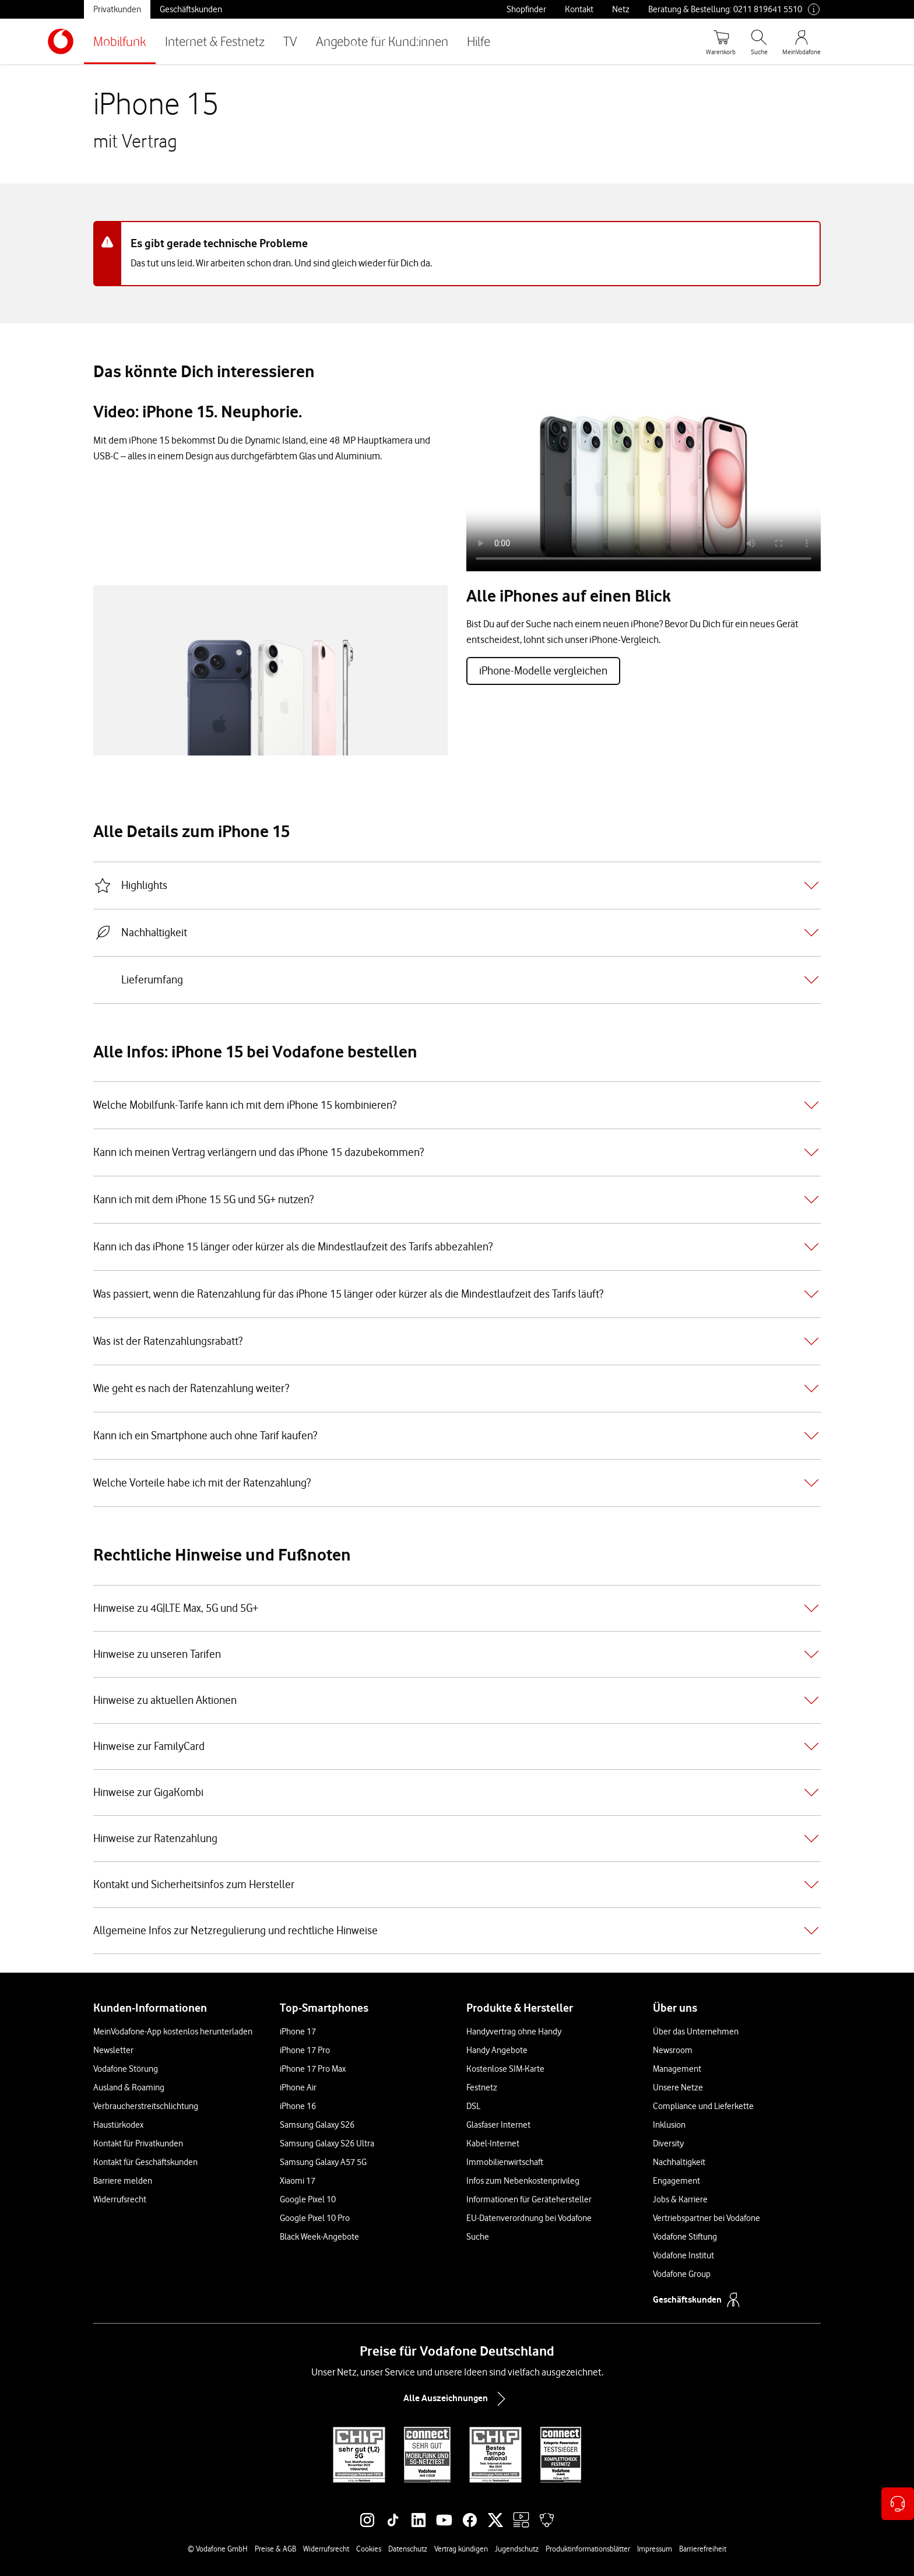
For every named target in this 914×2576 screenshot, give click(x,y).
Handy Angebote (497, 2050)
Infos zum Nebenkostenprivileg (522, 2181)
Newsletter (113, 2050)
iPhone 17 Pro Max (313, 2069)
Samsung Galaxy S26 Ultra (327, 2143)
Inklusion (669, 2125)
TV (290, 41)
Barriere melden (122, 2181)
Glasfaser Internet (498, 2125)
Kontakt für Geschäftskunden (145, 2162)
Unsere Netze (678, 2087)
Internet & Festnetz (215, 41)
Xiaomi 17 (297, 2181)
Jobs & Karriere (680, 2199)
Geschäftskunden (191, 9)
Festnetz (481, 2087)
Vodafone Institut (683, 2255)
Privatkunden (117, 9)
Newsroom (672, 2050)
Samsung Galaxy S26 (317, 2125)
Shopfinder (526, 9)
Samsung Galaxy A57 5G (323, 2162)
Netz (621, 9)
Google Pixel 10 (308, 2199)
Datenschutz (407, 2548)
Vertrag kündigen (461, 2548)
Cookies (368, 2548)
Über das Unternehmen (696, 2031)
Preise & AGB (275, 2548)
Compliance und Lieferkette (703, 2106)
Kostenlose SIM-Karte (505, 2069)
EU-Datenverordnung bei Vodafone (529, 2218)
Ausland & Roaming (128, 2087)
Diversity (668, 2143)
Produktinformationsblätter (588, 2548)
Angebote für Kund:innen (382, 41)
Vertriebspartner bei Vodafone (706, 2218)
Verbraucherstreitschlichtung (145, 2106)
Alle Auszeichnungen (457, 2398)
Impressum (654, 2548)
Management (677, 2069)
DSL (473, 2106)
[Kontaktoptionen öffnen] (897, 2503)
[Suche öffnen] (759, 41)
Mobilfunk (119, 41)
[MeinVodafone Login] (801, 41)
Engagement (676, 2181)
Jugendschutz (517, 2548)
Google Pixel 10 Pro (315, 2218)
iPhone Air (298, 2087)
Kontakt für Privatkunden (138, 2143)
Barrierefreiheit (702, 2548)
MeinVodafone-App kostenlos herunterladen (172, 2031)
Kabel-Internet (492, 2143)
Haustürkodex (118, 2125)
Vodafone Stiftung (685, 2236)
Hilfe (478, 41)
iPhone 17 (298, 2031)
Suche (477, 2236)
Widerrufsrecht (119, 2199)
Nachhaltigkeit (679, 2162)
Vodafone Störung (125, 2069)
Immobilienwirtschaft (504, 2162)
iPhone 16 (298, 2106)
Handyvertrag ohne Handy (513, 2031)
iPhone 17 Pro (305, 2050)
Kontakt (579, 9)
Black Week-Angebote (319, 2236)
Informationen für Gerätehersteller (529, 2199)
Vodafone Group (682, 2274)
